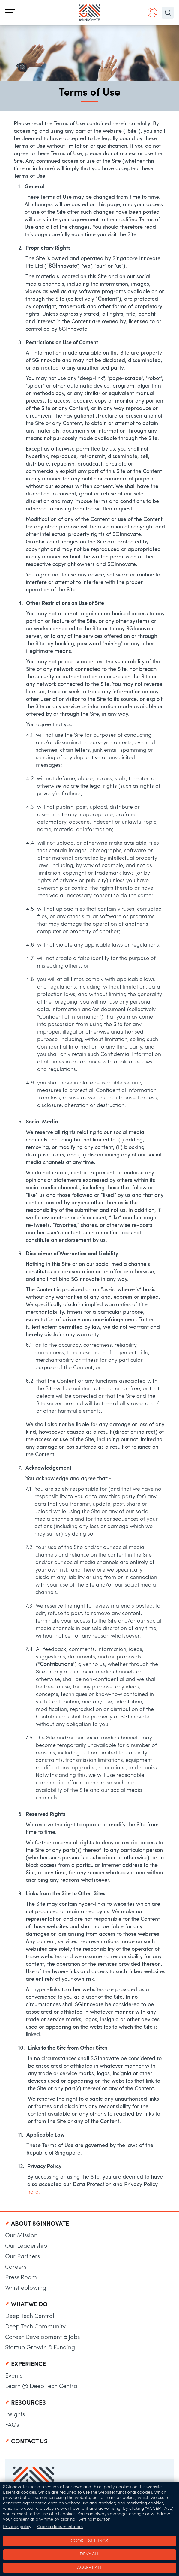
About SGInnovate (40, 2224)
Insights (15, 2415)
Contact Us (29, 2442)
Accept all (89, 2568)
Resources (28, 2403)
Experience (28, 2364)
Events (13, 2376)
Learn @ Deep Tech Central (42, 2387)
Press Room (21, 2278)
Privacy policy (17, 2527)
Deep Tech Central (29, 2316)
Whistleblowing (25, 2288)
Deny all (89, 2554)
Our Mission (21, 2236)
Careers (15, 2267)
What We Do (29, 2305)
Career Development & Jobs (42, 2337)
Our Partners (22, 2257)
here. (33, 2192)
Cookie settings (89, 2541)
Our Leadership (26, 2246)
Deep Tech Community (35, 2327)
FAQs (12, 2425)
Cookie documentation (60, 2527)
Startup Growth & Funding (40, 2348)
